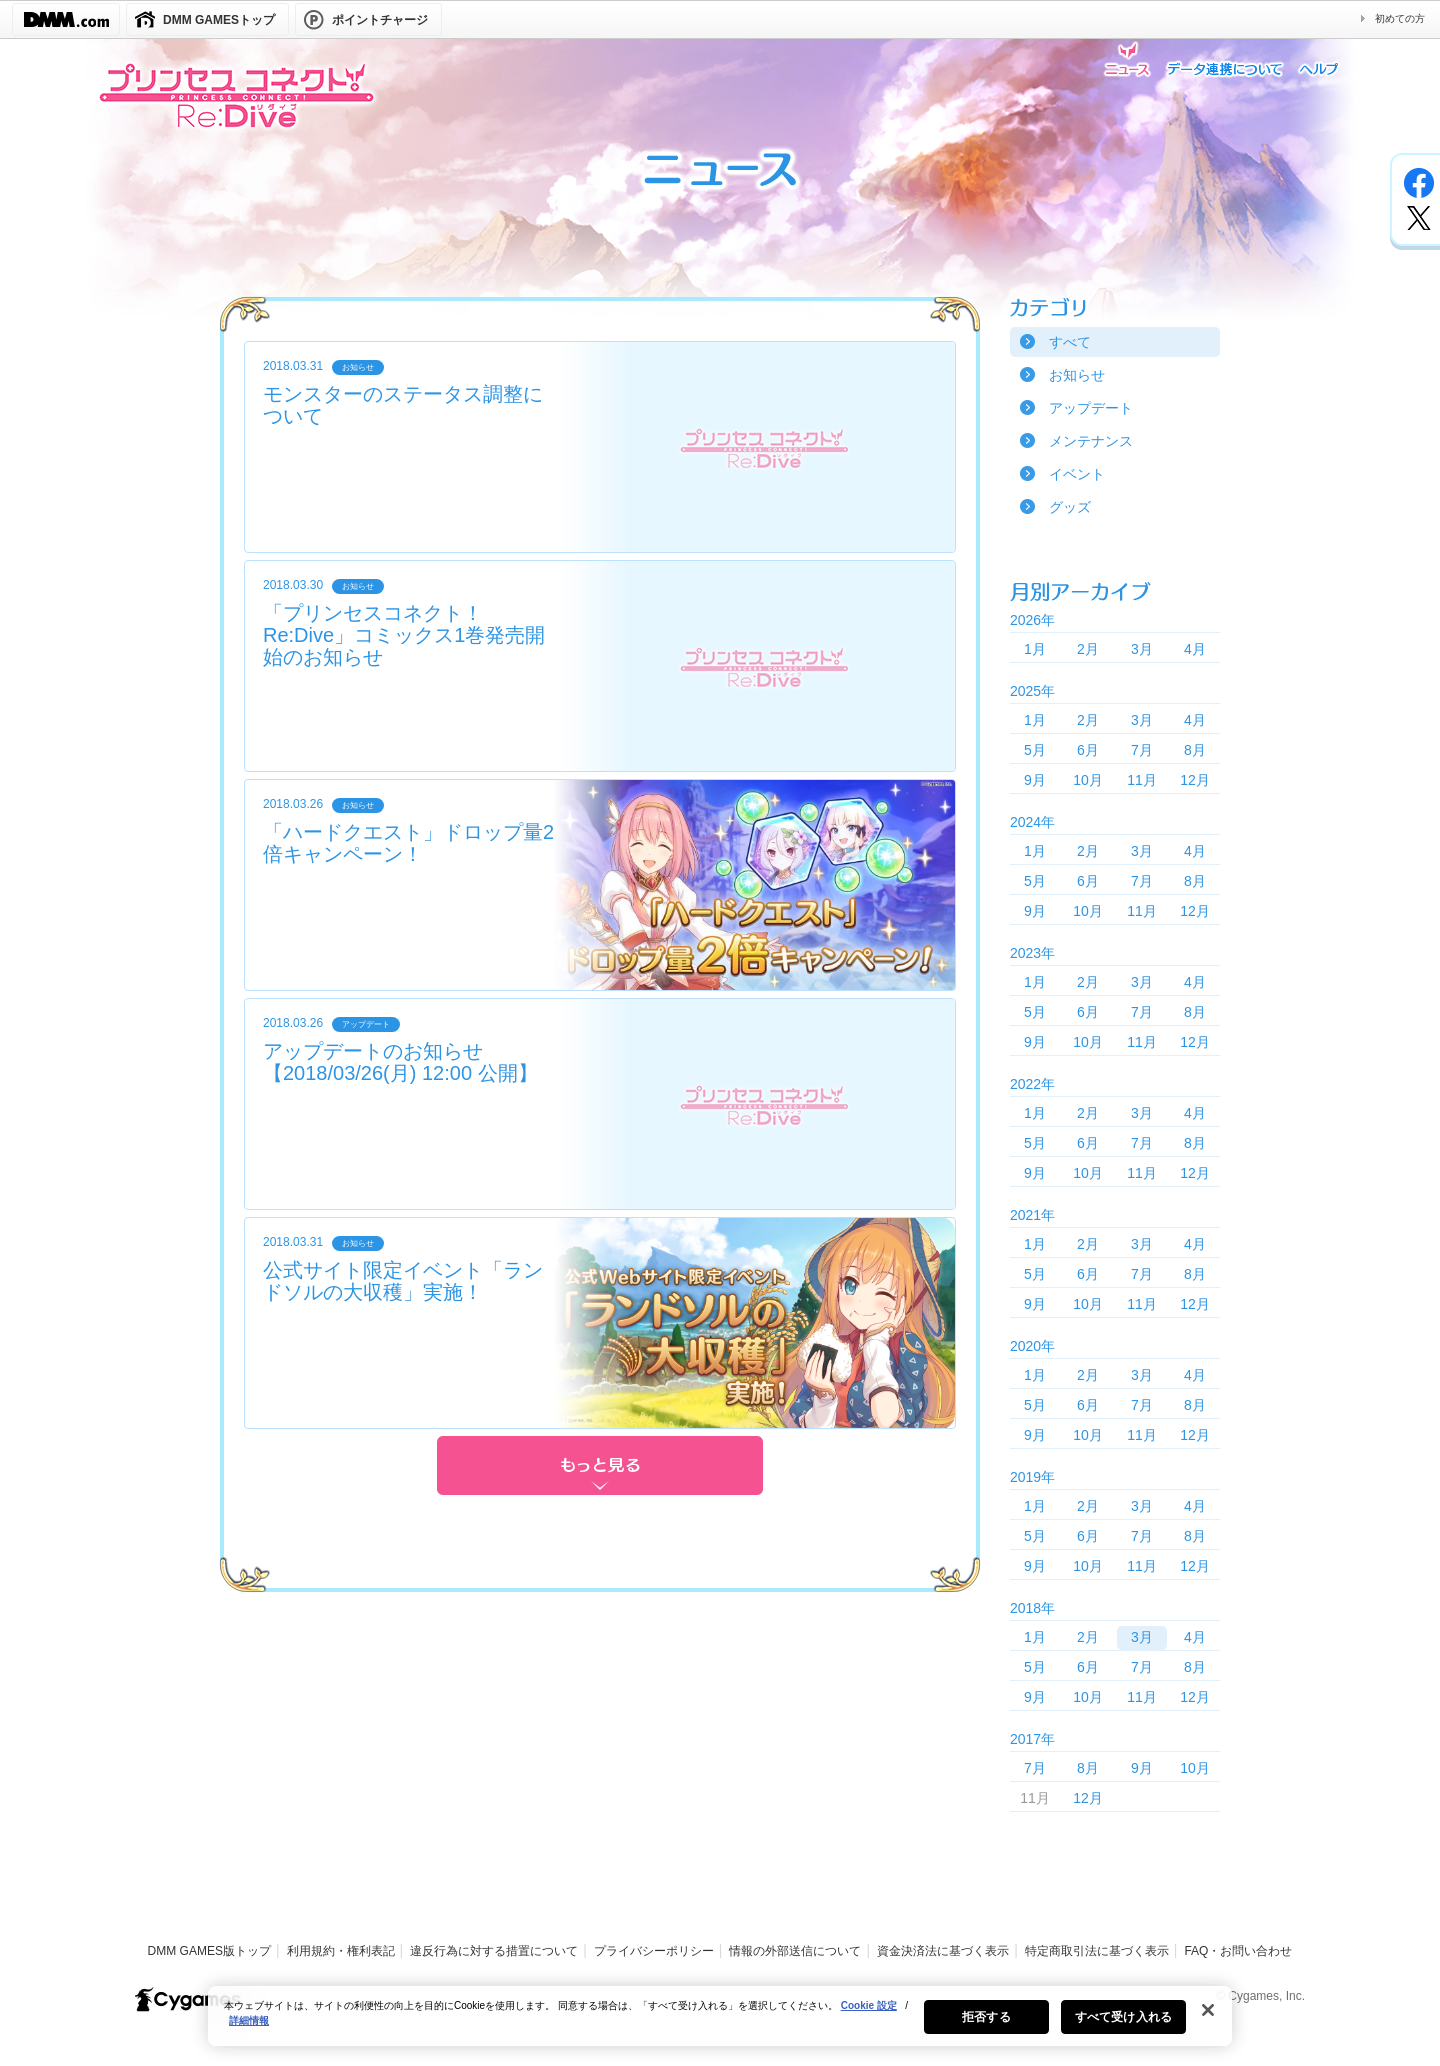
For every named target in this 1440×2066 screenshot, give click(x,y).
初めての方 (1400, 18)
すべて (1070, 342)
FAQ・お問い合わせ (1238, 1951)
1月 (1035, 649)
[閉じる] (1208, 2020)
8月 (1195, 750)
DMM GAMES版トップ (209, 1951)
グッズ (1070, 507)
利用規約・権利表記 (341, 1951)
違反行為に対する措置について (494, 1951)
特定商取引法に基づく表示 (1097, 1951)
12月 (1195, 780)
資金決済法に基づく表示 (943, 1951)
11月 (1142, 780)
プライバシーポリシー (654, 1951)
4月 (1195, 649)
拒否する (986, 2027)
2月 (1088, 649)
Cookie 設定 (869, 2015)
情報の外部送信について (795, 1951)
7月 (1142, 750)
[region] (720, 2026)
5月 (1035, 750)
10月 (1088, 780)
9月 (1035, 780)
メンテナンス (1091, 441)
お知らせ (1077, 375)
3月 (1142, 649)
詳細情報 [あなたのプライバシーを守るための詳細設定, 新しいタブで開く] (249, 2030)
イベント (1077, 474)
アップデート (1091, 408)
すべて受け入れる (1123, 2027)
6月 (1088, 750)
